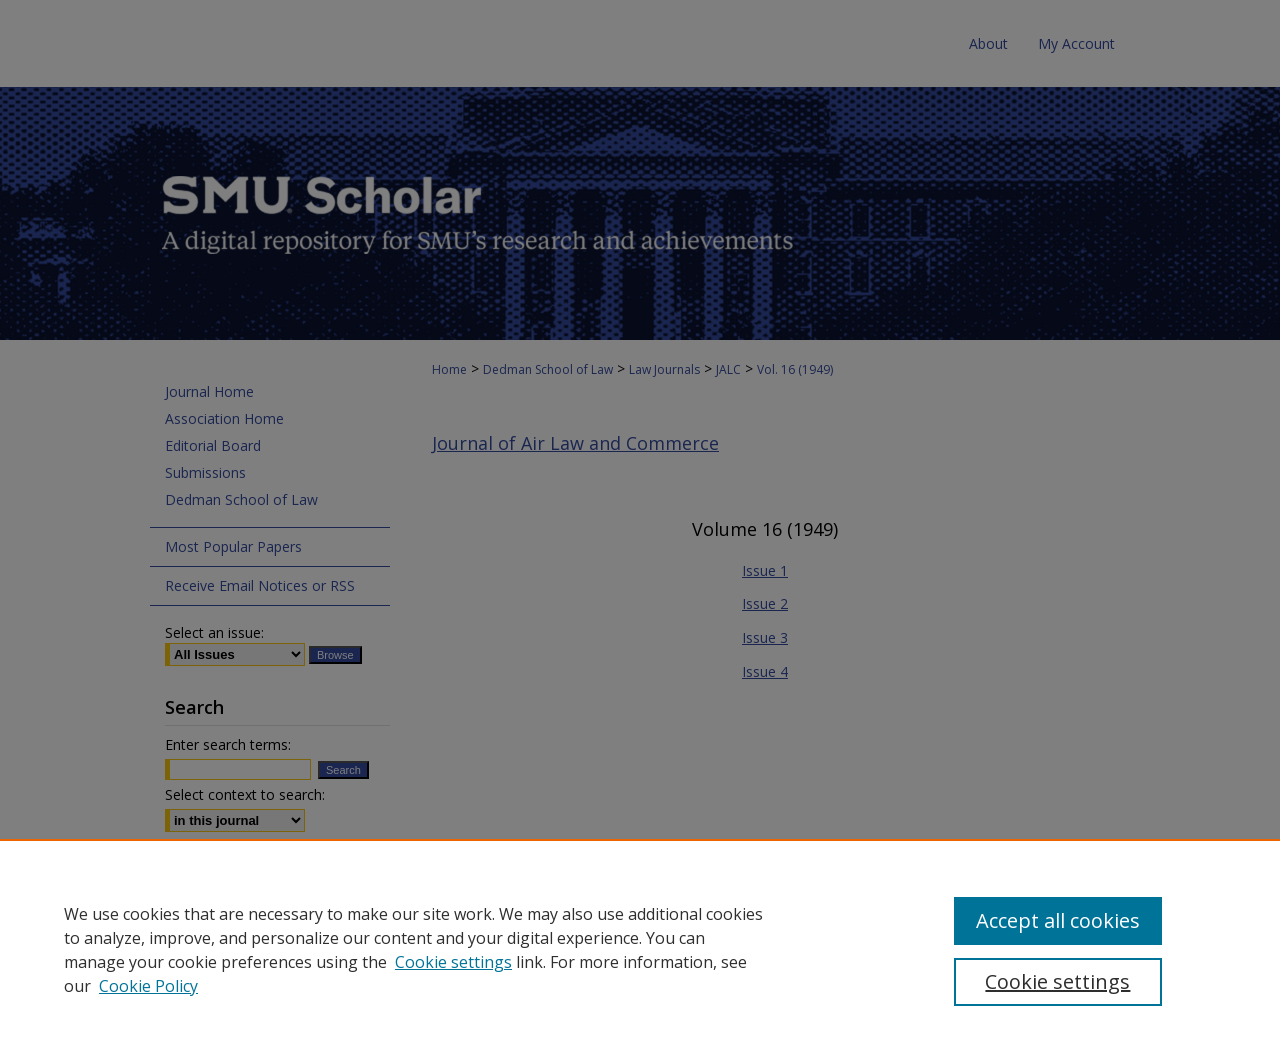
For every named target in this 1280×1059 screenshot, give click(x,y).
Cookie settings (453, 962)
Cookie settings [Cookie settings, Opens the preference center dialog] (1057, 981)
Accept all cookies (1058, 920)
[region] (640, 949)
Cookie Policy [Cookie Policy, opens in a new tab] (148, 986)
